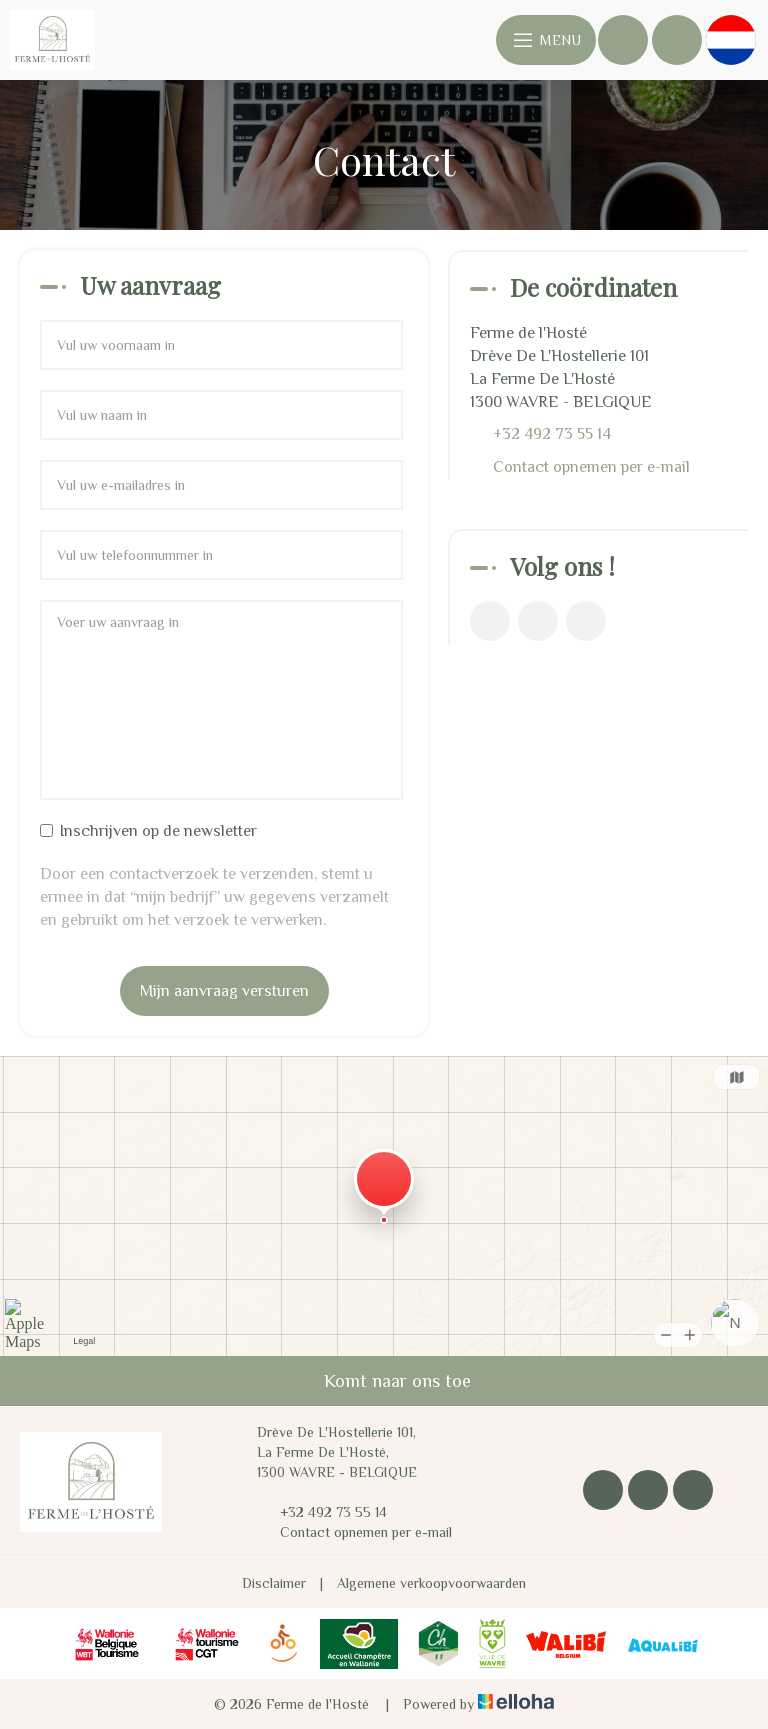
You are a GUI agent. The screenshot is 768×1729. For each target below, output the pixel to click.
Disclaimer (274, 1583)
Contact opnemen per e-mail (591, 467)
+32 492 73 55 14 (322, 1512)
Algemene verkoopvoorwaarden (431, 1583)
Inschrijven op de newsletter (148, 831)
